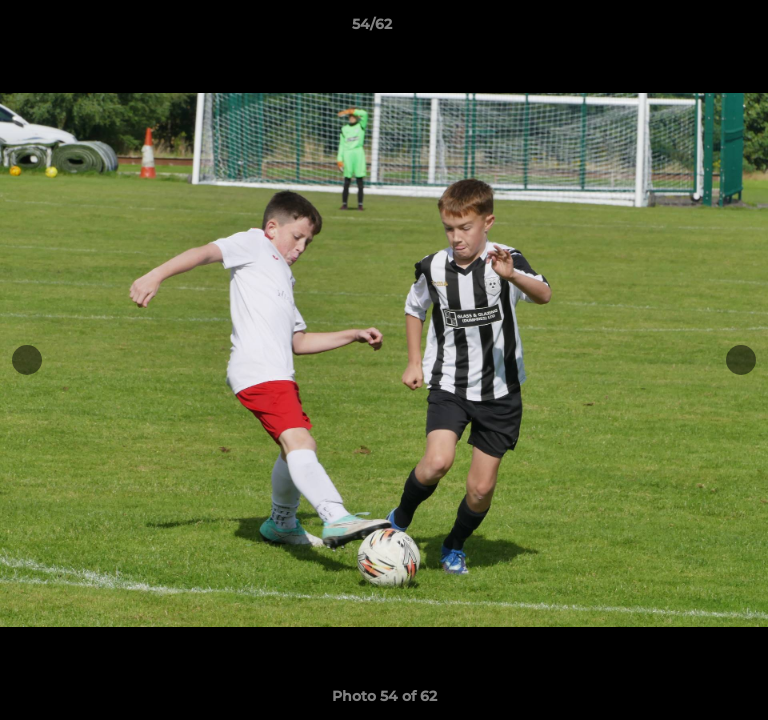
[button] (696, 29)
